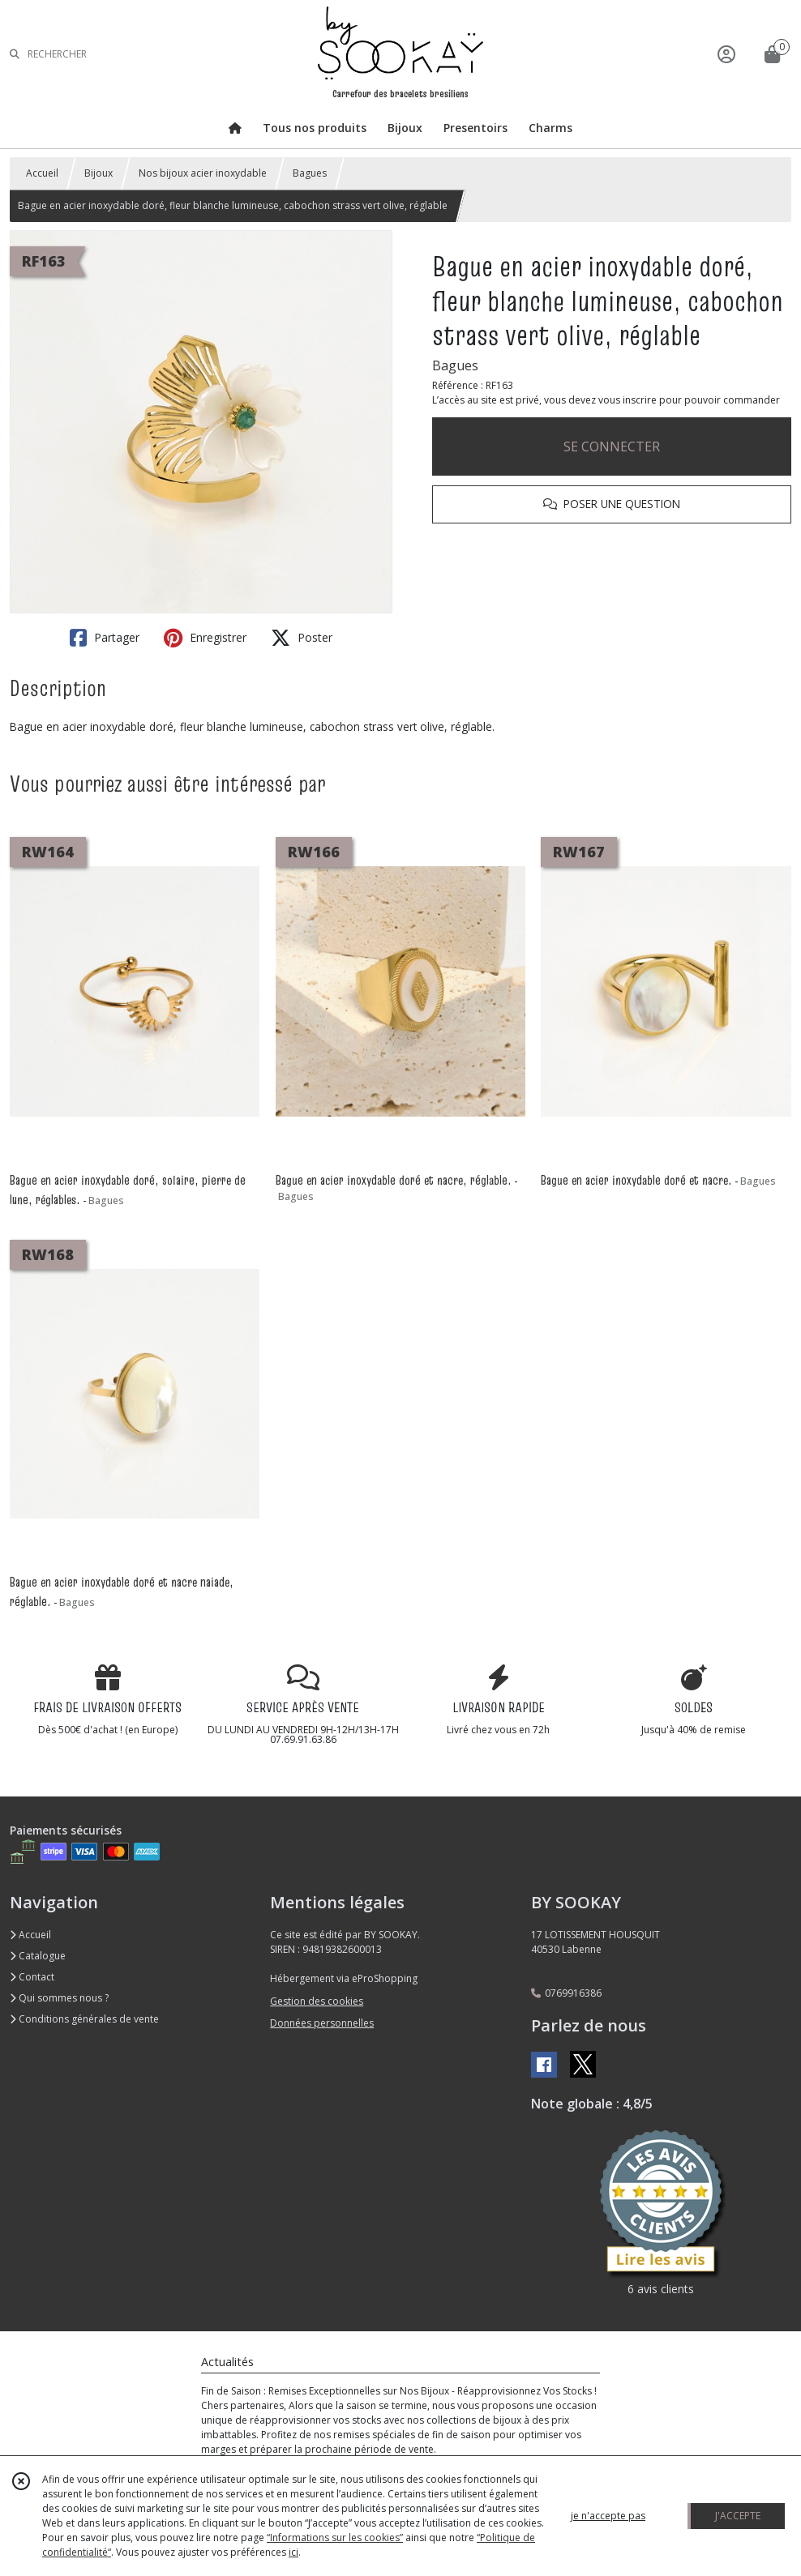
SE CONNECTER (611, 446)
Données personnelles (322, 2023)
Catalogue (38, 1956)
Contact (32, 1977)
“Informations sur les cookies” (335, 2537)
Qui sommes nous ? (59, 1998)
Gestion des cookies (316, 2001)
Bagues (310, 173)
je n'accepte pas (608, 2516)
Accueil (42, 173)
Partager (104, 637)
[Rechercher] (14, 54)
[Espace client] (726, 54)
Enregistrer (205, 637)
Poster (301, 637)
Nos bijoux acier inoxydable (203, 173)
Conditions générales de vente (84, 2019)
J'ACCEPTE (737, 2516)
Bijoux (98, 173)
